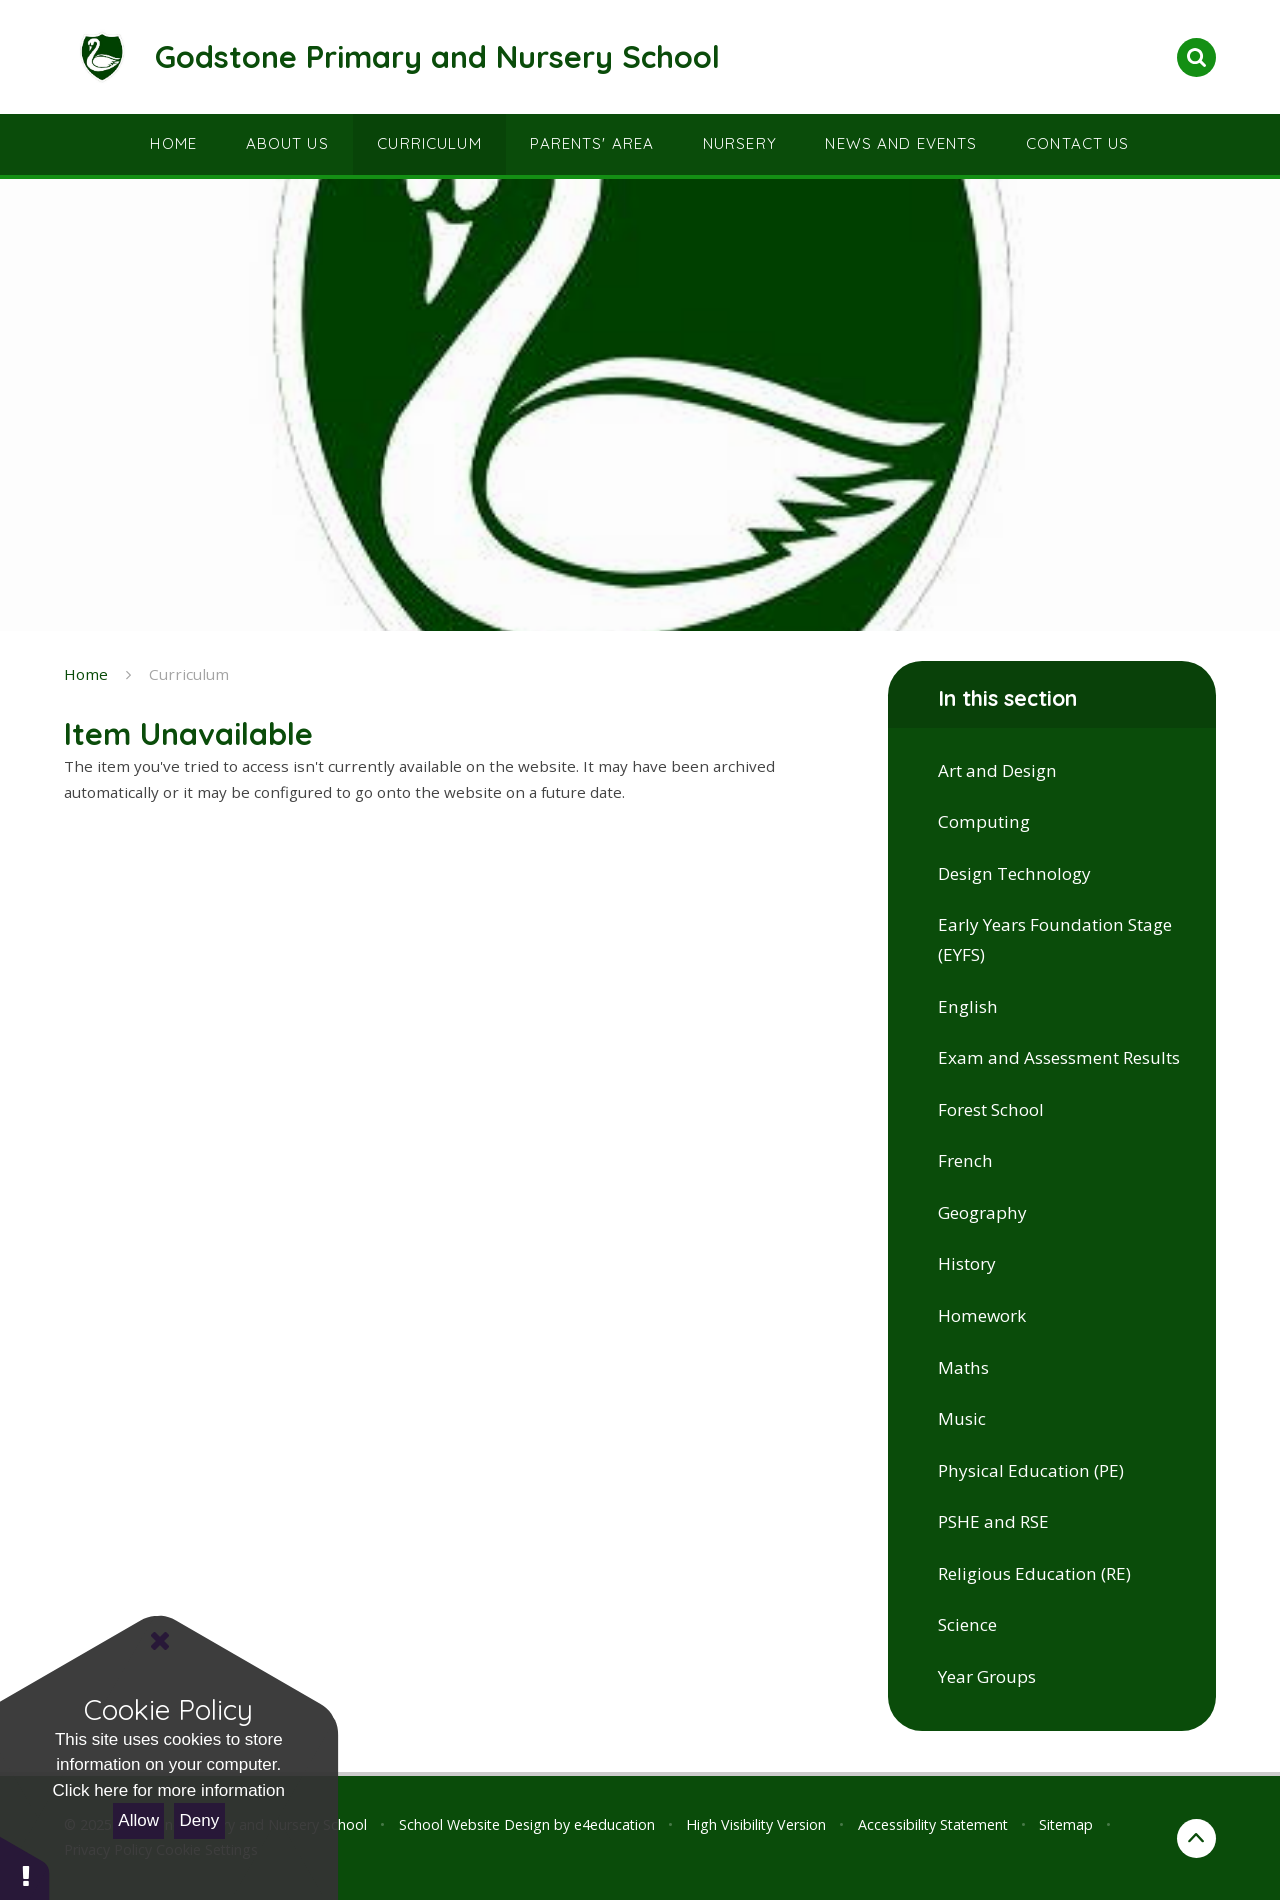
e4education (614, 1824)
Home (86, 674)
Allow (138, 1820)
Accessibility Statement (933, 1824)
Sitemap (1066, 1824)
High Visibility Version (756, 1824)
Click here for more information (169, 1790)
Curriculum (189, 674)
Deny (200, 1820)
